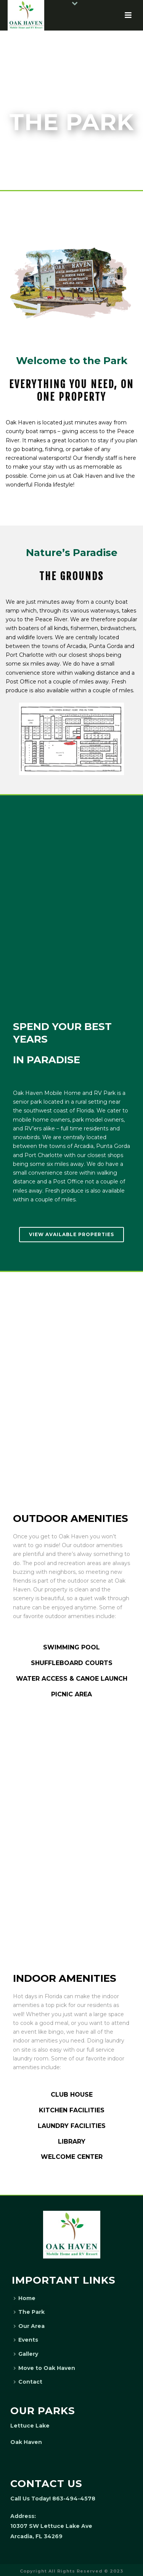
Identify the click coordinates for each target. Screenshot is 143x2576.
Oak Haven (26, 2442)
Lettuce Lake (30, 2425)
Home (24, 2298)
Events (26, 2339)
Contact (28, 2381)
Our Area (29, 2326)
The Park (29, 2311)
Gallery (26, 2353)
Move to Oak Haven (44, 2368)
